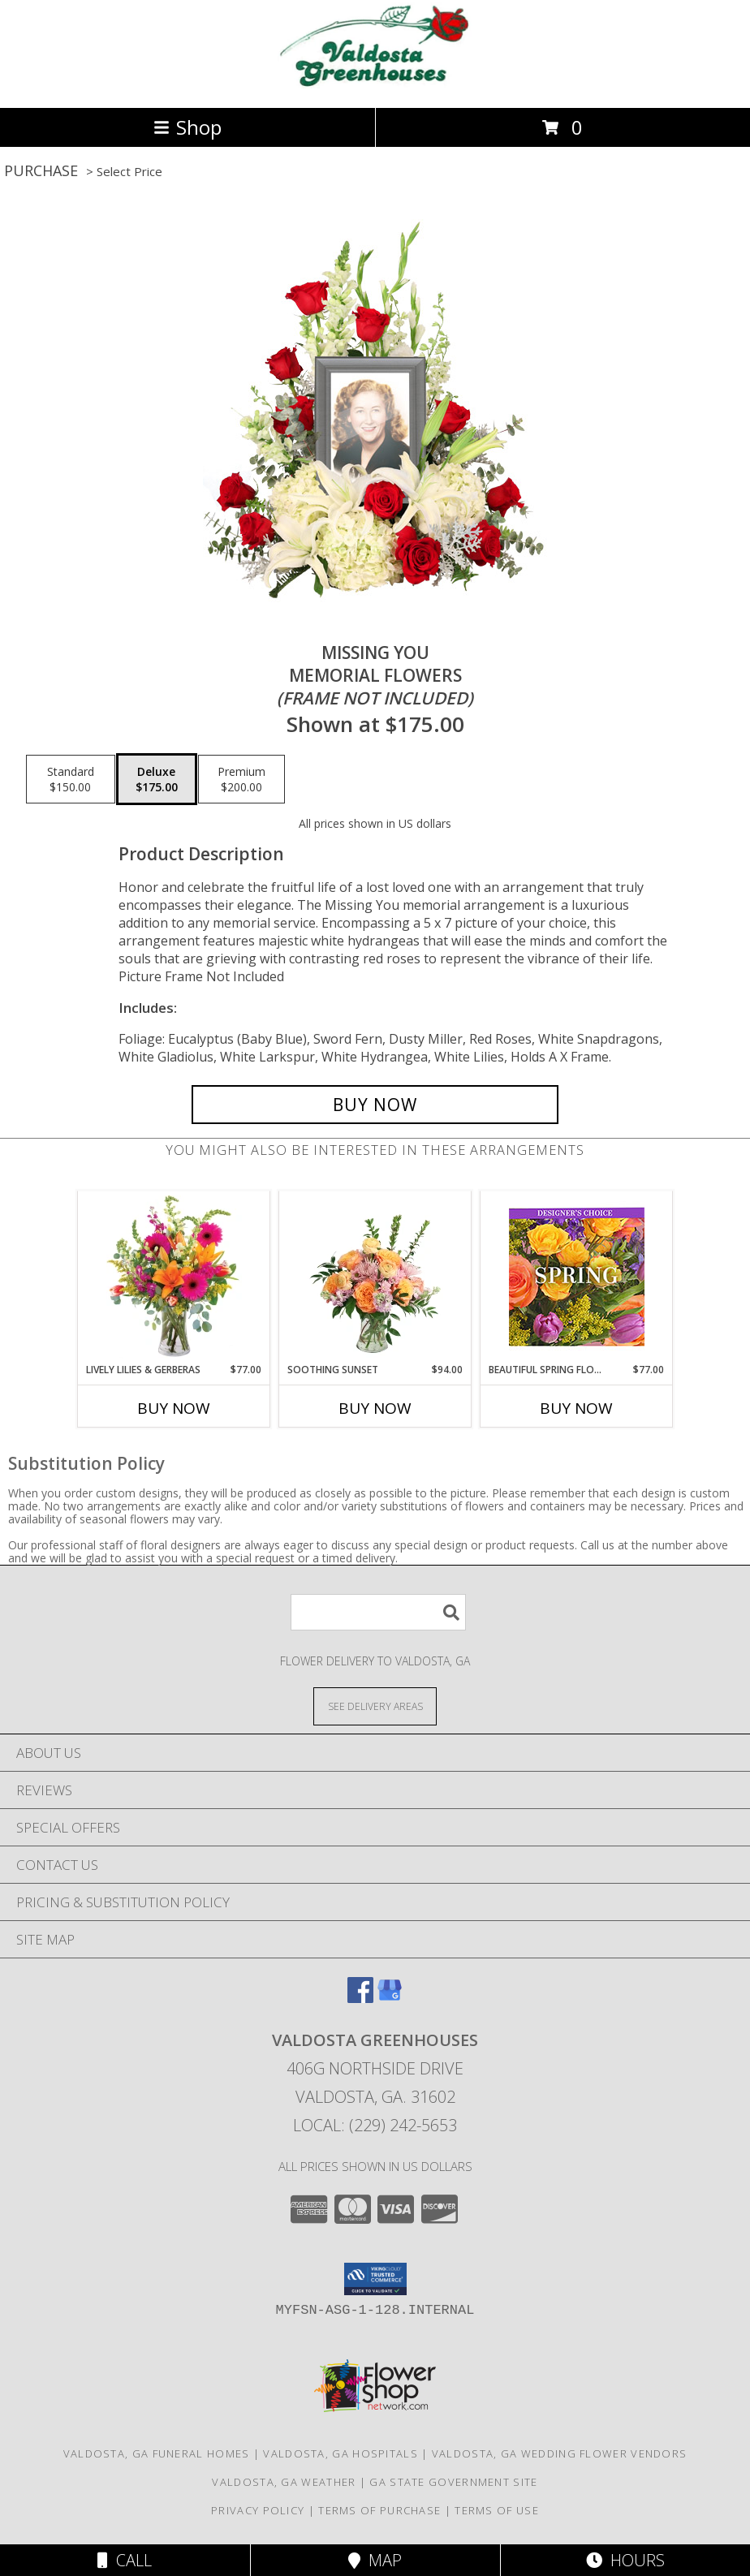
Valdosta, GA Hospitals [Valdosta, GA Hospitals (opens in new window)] (340, 2453)
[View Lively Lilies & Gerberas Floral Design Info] (174, 1277)
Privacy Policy (257, 2510)
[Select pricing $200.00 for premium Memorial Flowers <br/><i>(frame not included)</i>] (241, 779)
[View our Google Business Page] (390, 1997)
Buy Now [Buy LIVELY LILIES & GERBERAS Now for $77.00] (173, 1408)
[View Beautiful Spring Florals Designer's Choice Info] (576, 1277)
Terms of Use (497, 2510)
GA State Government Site (453, 2482)
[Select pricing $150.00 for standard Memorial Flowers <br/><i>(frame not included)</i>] (70, 779)
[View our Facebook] (360, 1997)
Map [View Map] (375, 2560)
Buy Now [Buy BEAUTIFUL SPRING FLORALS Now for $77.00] (576, 1408)
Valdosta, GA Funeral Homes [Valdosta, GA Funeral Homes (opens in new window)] (156, 2453)
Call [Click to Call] (124, 2560)
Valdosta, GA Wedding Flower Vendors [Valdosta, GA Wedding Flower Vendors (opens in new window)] (560, 2453)
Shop (187, 127)
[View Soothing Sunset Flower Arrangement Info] (375, 1277)
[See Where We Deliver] (375, 1705)
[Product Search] (378, 1612)
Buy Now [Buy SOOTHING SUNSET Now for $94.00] (375, 1408)
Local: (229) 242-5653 (375, 2125)
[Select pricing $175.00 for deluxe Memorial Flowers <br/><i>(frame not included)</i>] (157, 779)
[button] (375, 2279)
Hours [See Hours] (625, 2560)
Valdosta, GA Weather (284, 2482)
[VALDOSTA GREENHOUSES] (375, 84)
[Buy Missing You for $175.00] (375, 1104)
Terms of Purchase (379, 2510)
